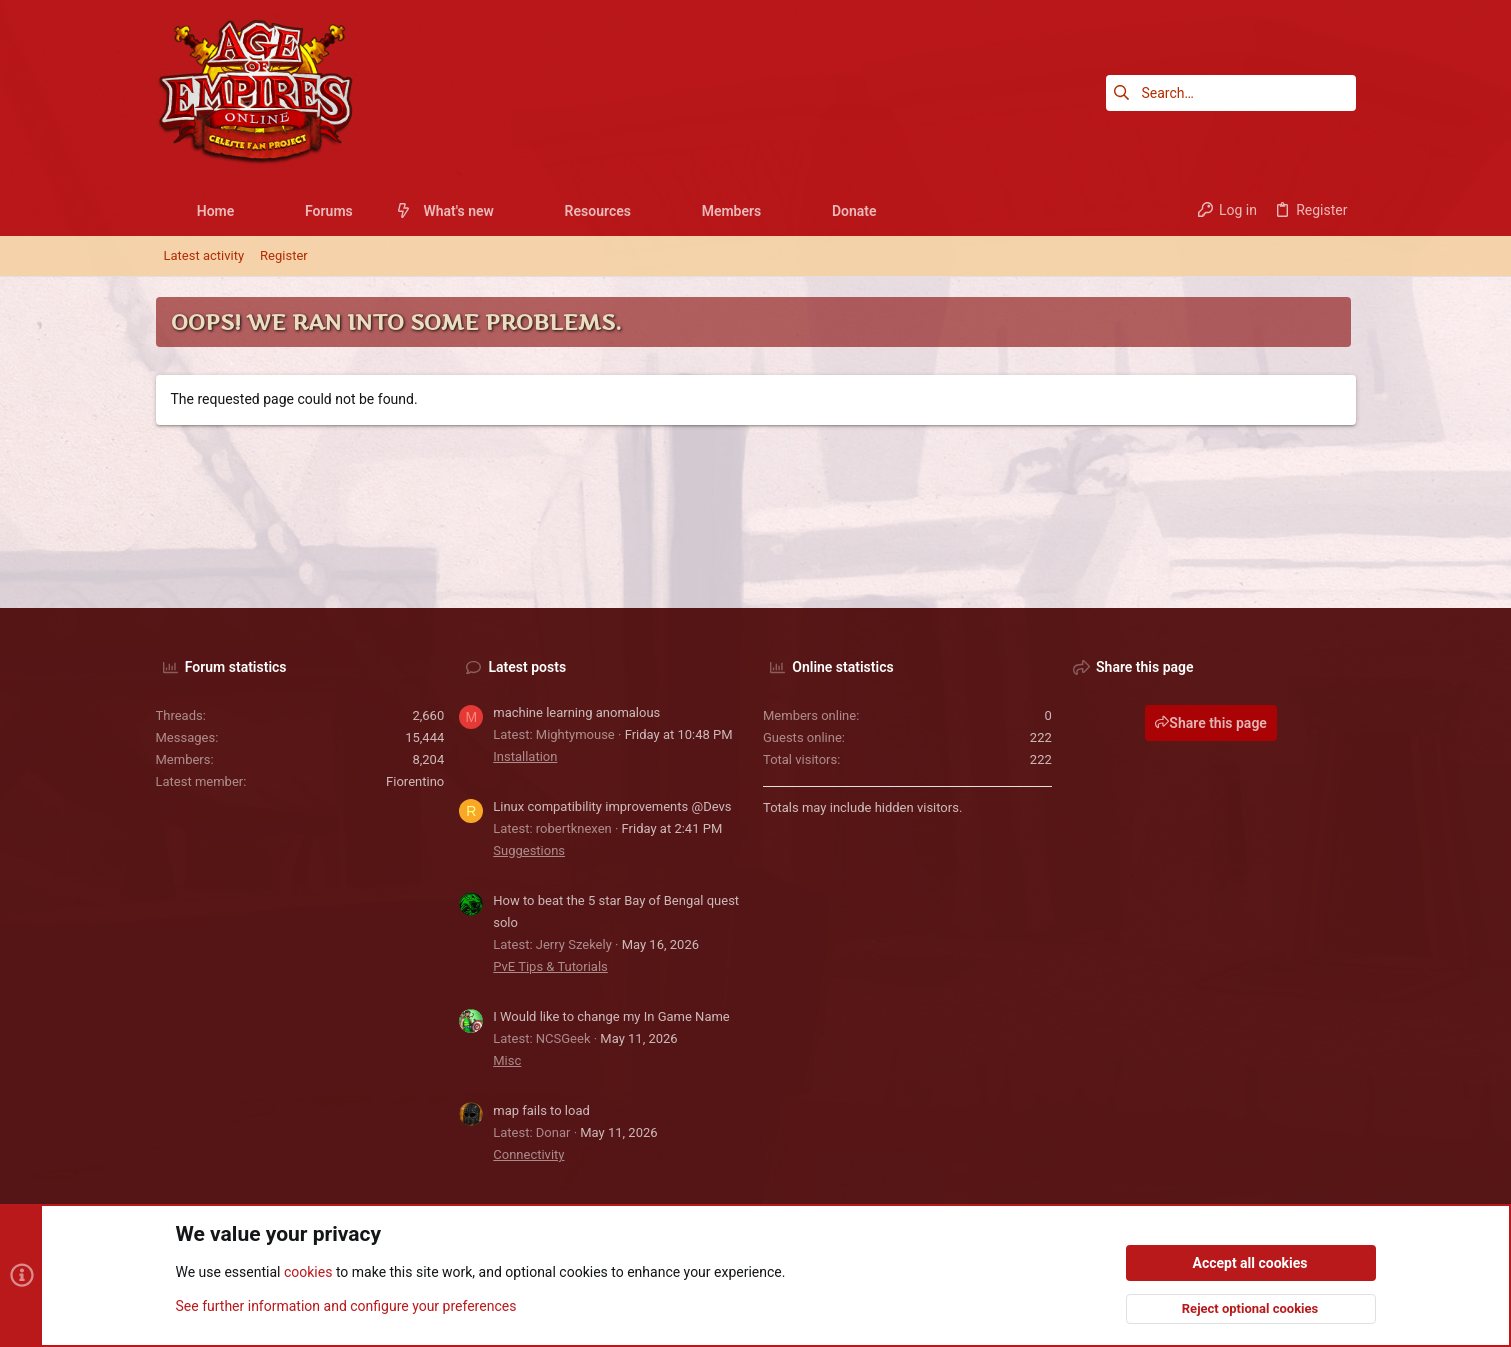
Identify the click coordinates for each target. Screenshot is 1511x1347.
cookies (308, 1273)
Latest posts (528, 667)
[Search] (1231, 93)
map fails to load (541, 1110)
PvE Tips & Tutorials (550, 966)
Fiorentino (415, 781)
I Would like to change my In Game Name (611, 1016)
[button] (249, 211)
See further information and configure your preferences (346, 1306)
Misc (507, 1060)
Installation (525, 756)
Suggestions (529, 850)
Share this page (1211, 723)
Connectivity (528, 1154)
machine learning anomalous (576, 712)
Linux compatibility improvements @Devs (612, 806)
